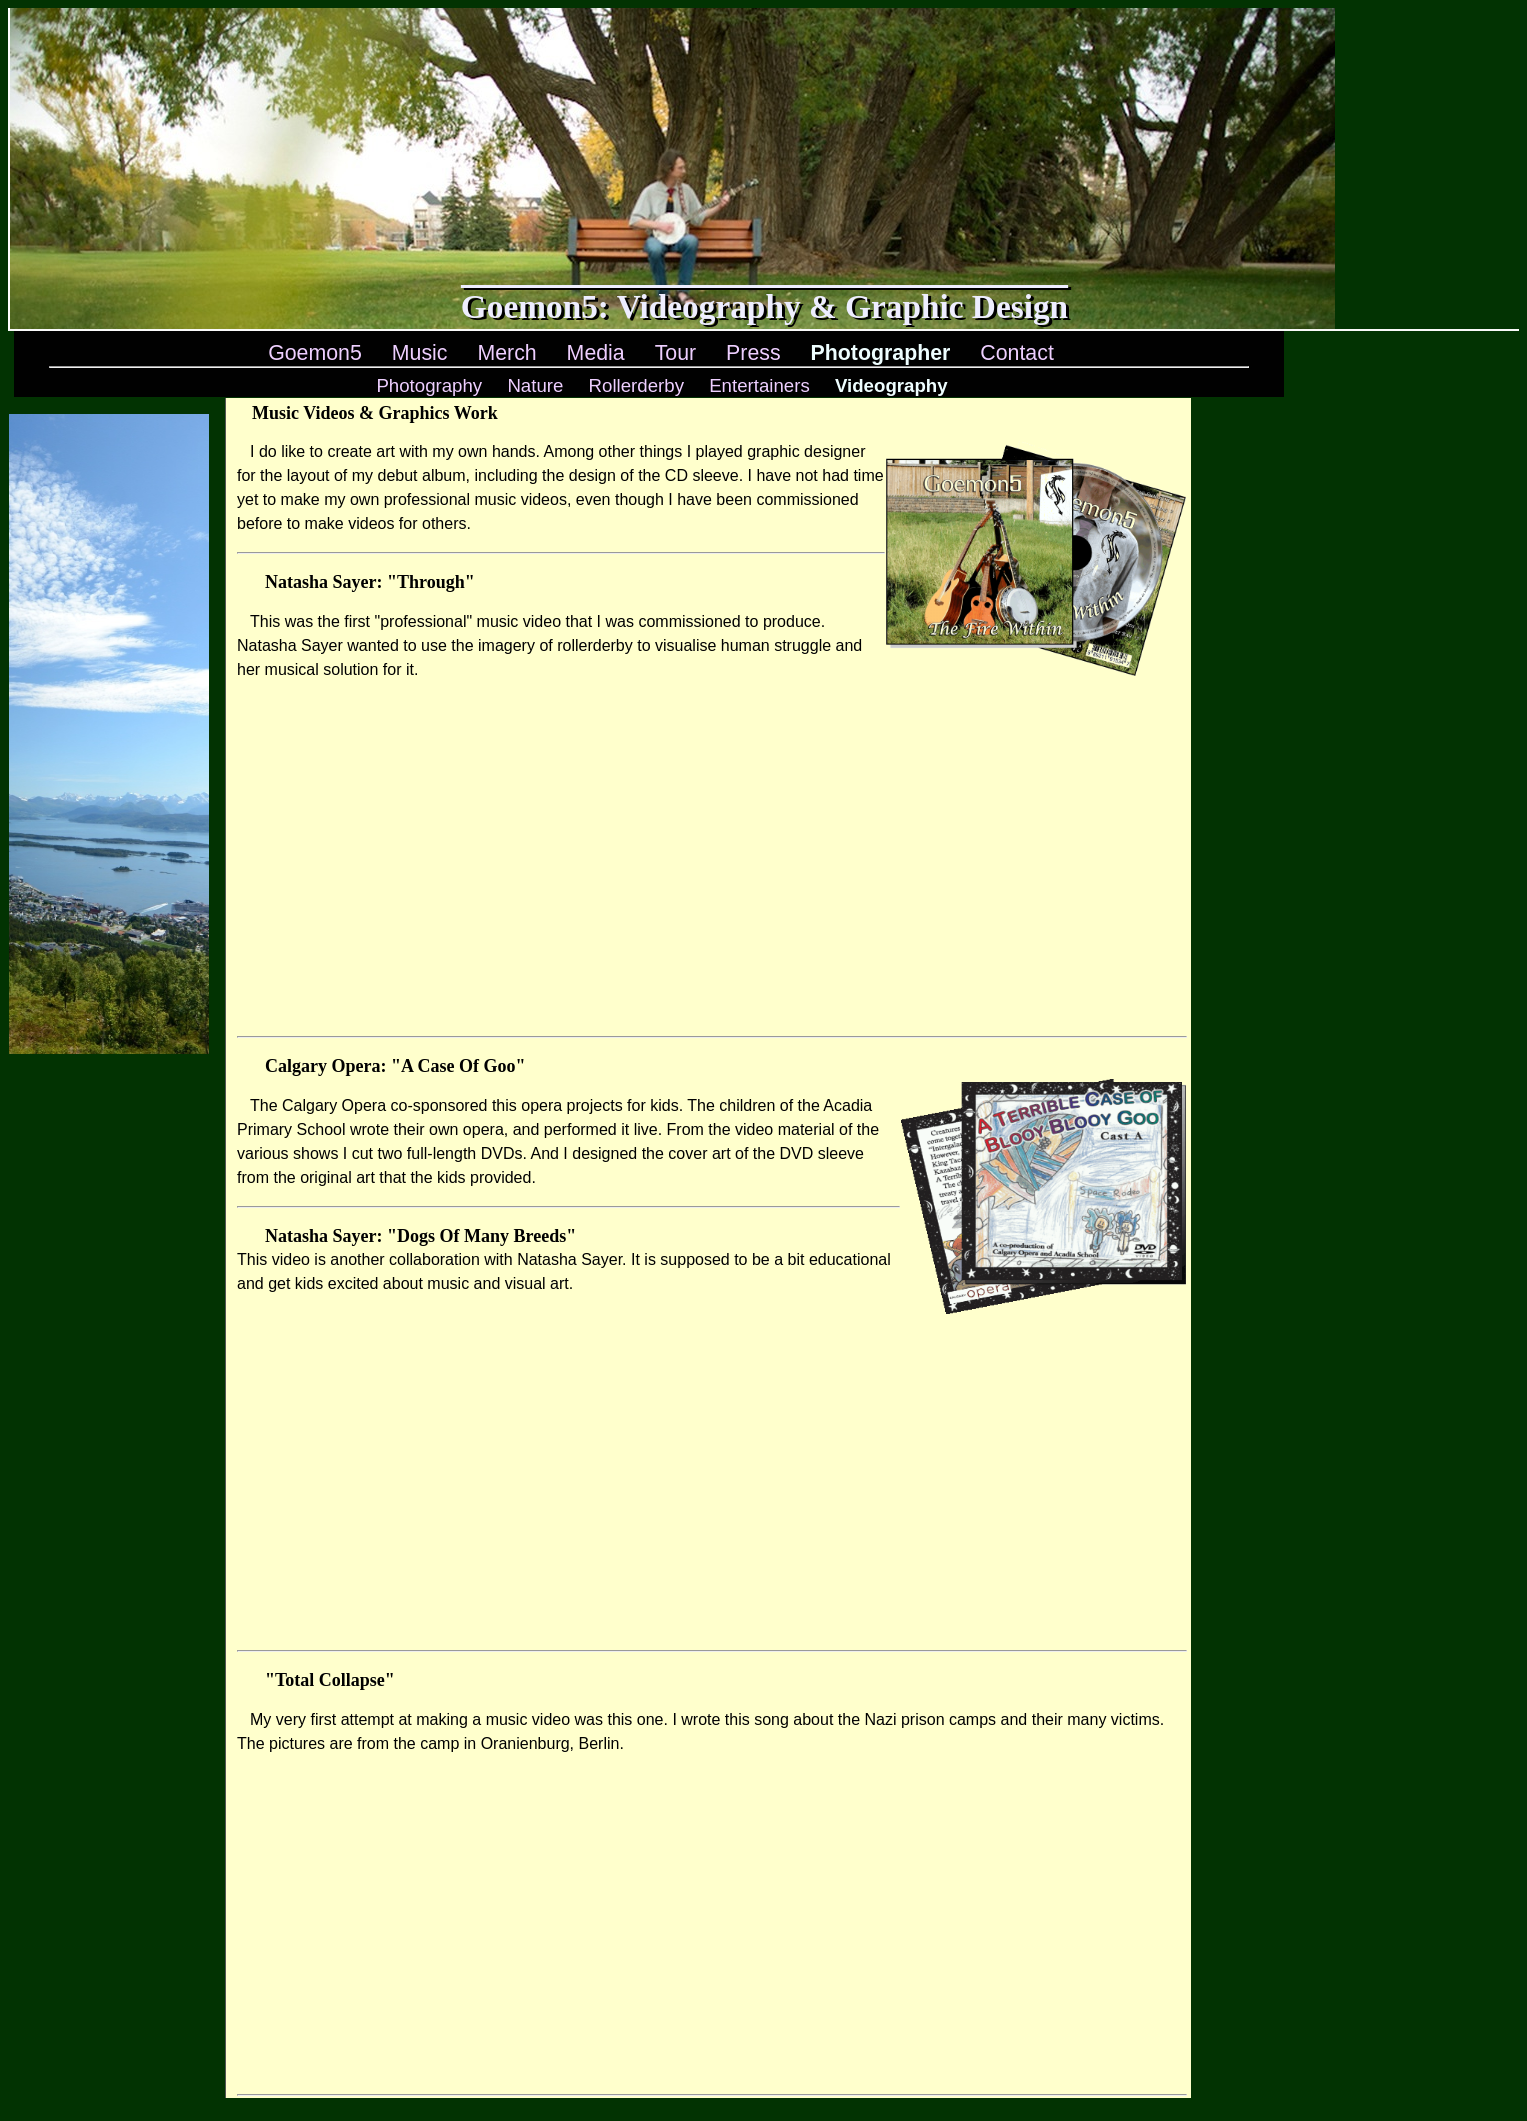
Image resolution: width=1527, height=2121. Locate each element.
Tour (676, 353)
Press (753, 353)
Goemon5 (315, 353)
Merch (506, 353)
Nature (535, 385)
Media (596, 353)
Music (420, 353)
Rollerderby (636, 385)
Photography (429, 385)
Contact (1017, 353)
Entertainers (759, 385)
